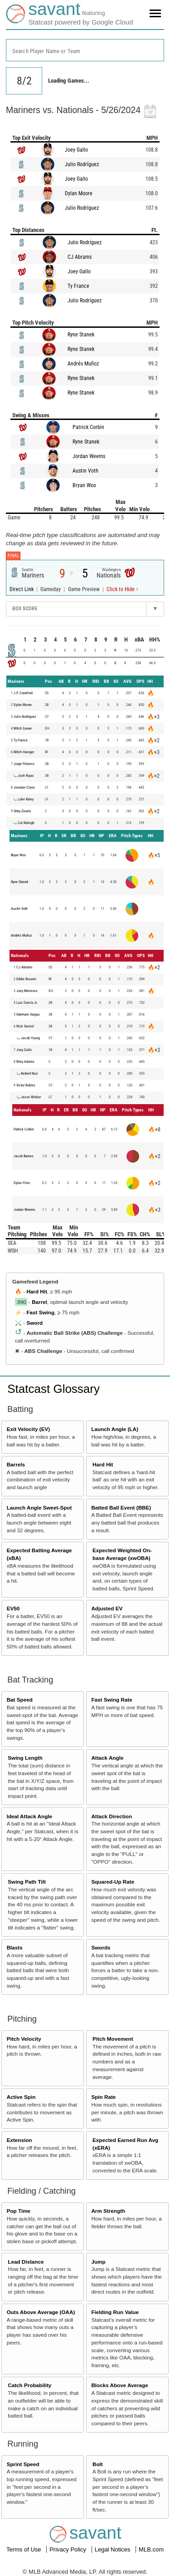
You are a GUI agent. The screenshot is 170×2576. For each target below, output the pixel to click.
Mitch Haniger (24, 752)
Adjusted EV (106, 1608)
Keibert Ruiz (29, 1073)
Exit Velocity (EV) (28, 1429)
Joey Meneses (27, 991)
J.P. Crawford (23, 693)
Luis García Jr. (27, 1003)
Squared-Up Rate (112, 1882)
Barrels (16, 1464)
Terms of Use (24, 2549)
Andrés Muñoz (83, 363)
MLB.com (151, 2549)
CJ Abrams (80, 257)
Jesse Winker (31, 1097)
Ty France (78, 286)
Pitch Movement (112, 2039)
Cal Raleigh (26, 823)
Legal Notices (113, 2549)
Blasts (15, 1947)
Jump (98, 2262)
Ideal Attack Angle (29, 1816)
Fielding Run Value (115, 2312)
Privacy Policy (68, 2549)
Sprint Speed (23, 2464)
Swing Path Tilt (27, 1882)
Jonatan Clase (24, 787)
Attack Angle (107, 1758)
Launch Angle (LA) (114, 1429)
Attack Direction (111, 1816)
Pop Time (18, 2211)
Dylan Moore (78, 193)
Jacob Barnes (24, 1156)
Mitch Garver (23, 728)
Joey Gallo (76, 150)
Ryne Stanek (81, 334)
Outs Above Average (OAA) (41, 2312)
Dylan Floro (22, 1183)
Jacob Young (30, 1038)
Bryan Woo (84, 485)
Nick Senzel (25, 1026)
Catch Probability (29, 2385)
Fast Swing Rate (111, 1700)
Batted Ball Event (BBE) (121, 1507)
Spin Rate (103, 2097)
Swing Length (25, 1758)
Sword (34, 1323)
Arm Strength (108, 2211)
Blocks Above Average (119, 2385)
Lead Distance (26, 2262)
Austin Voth (85, 471)
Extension (19, 2140)
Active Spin (21, 2097)
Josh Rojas (26, 776)
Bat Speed (20, 1700)
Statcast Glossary (53, 1389)
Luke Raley (26, 799)
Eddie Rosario (26, 979)
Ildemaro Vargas (28, 1014)
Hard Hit (36, 1291)
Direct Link (22, 589)
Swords (100, 1947)
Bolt (97, 2464)
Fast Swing (40, 1312)
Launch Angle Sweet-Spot (39, 1507)
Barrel (39, 1302)
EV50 (13, 1608)
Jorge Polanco (24, 764)
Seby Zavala (22, 811)
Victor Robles (25, 1085)
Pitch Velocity (24, 2039)
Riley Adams (25, 1062)
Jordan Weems (89, 456)
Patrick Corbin (88, 427)
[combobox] (85, 50)
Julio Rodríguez (82, 164)
